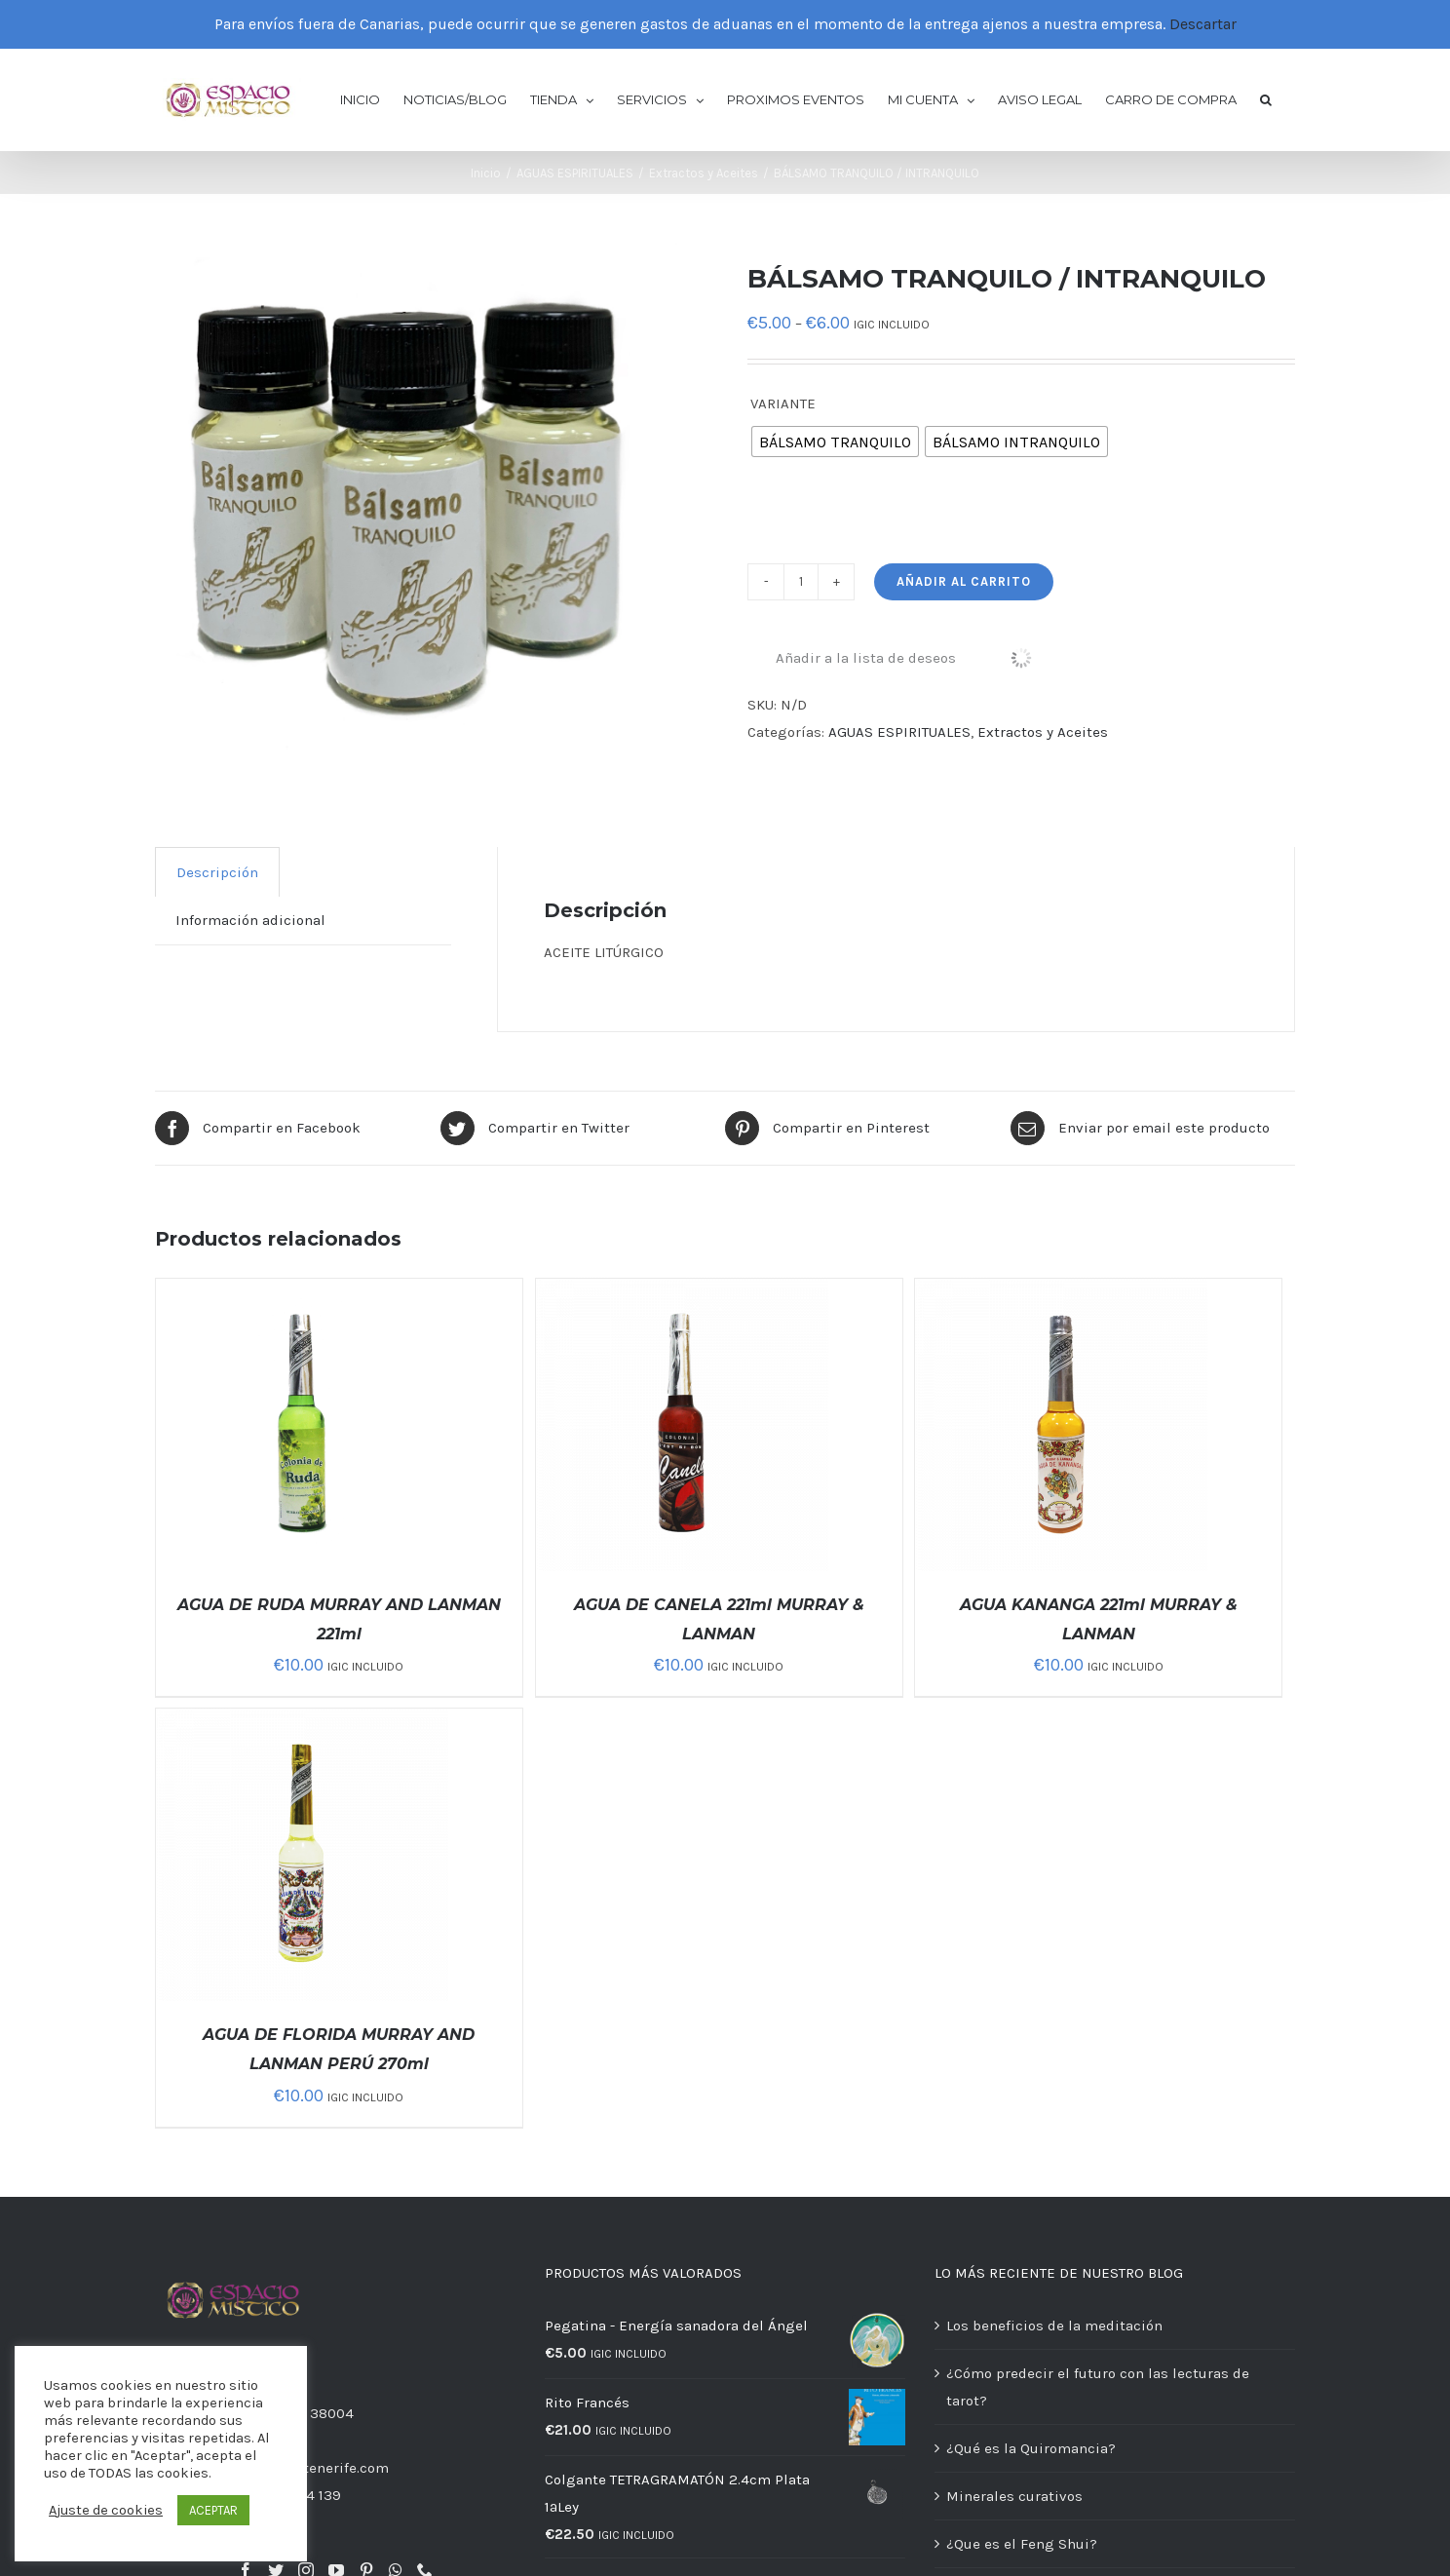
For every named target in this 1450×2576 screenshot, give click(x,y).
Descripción (217, 872)
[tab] (217, 872)
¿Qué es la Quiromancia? (1031, 2448)
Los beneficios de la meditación (1054, 2325)
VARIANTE (783, 403)
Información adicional (250, 920)
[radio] (835, 441)
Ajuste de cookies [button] (106, 2510)
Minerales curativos (1014, 2496)
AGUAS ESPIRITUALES (899, 732)
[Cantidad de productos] (801, 581)
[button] (1266, 99)
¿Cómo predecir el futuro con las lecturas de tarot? (1097, 2387)
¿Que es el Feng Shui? (1021, 2544)
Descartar (1203, 24)
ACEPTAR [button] (213, 2510)
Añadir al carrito (964, 581)
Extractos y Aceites (1042, 732)
